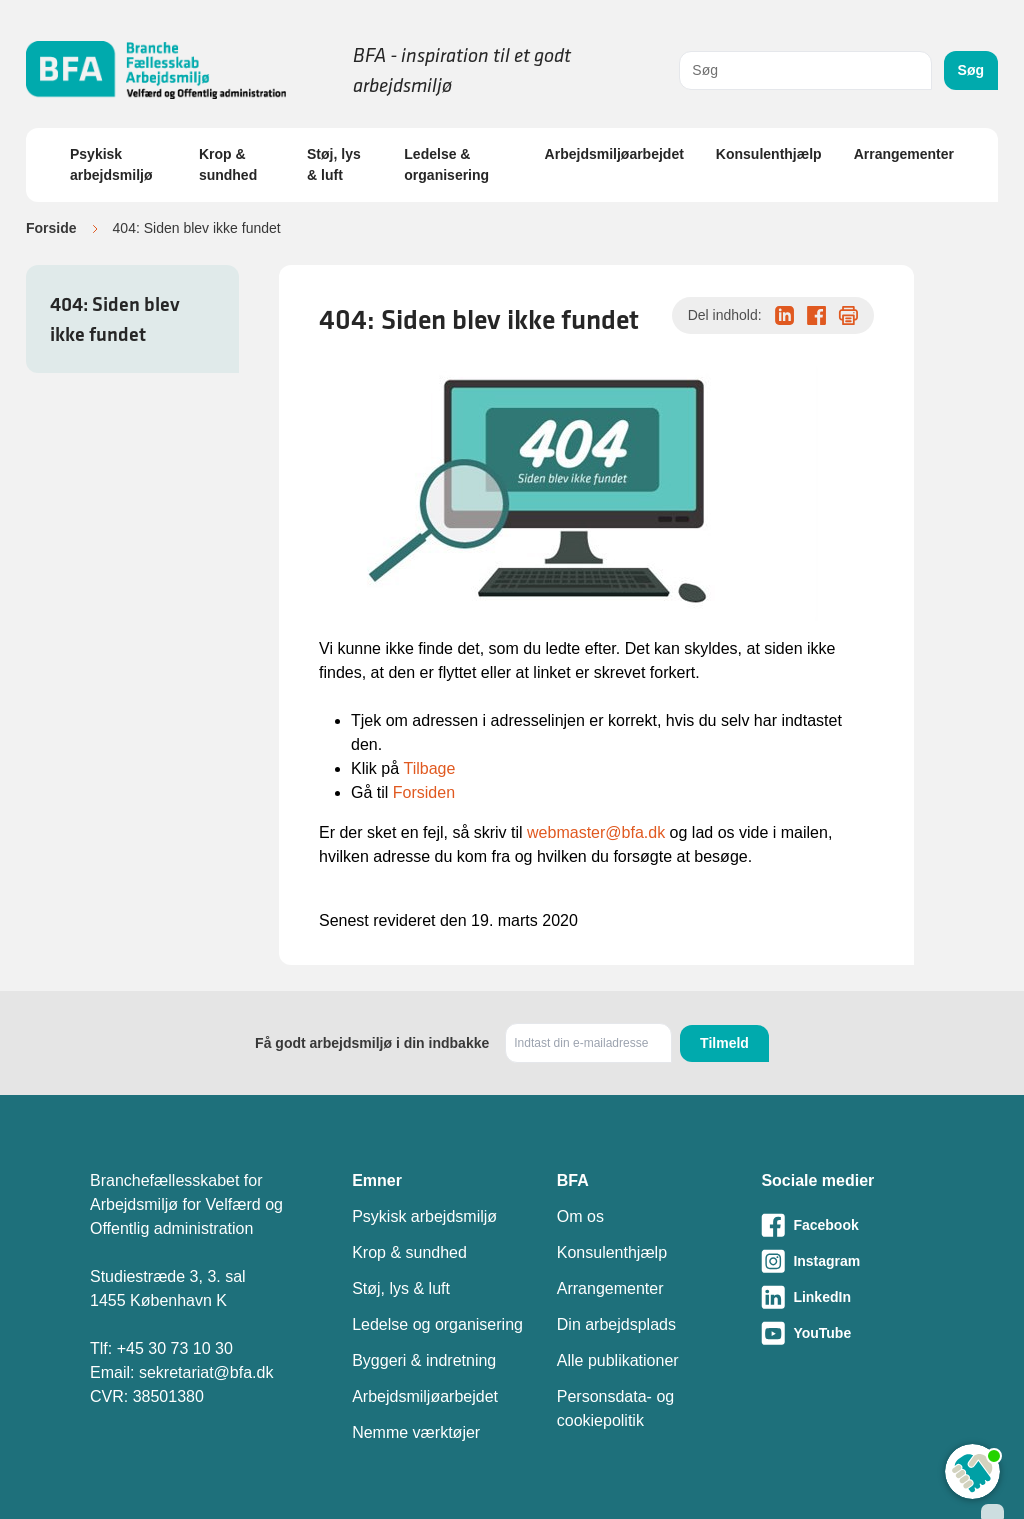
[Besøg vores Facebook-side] (847, 1225)
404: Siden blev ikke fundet (115, 319)
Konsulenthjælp (769, 154)
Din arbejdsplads (616, 1324)
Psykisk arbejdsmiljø (111, 164)
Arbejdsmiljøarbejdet (614, 154)
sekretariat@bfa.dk (206, 1372)
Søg (971, 70)
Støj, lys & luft (334, 164)
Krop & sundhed (228, 164)
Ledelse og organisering (437, 1324)
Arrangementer (904, 154)
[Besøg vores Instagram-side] (847, 1261)
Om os (580, 1216)
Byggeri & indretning (424, 1360)
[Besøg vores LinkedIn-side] (847, 1297)
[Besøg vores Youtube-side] (847, 1333)
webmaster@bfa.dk (596, 832)
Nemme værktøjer (416, 1432)
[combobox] (805, 70)
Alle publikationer (618, 1360)
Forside (51, 228)
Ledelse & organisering (446, 164)
